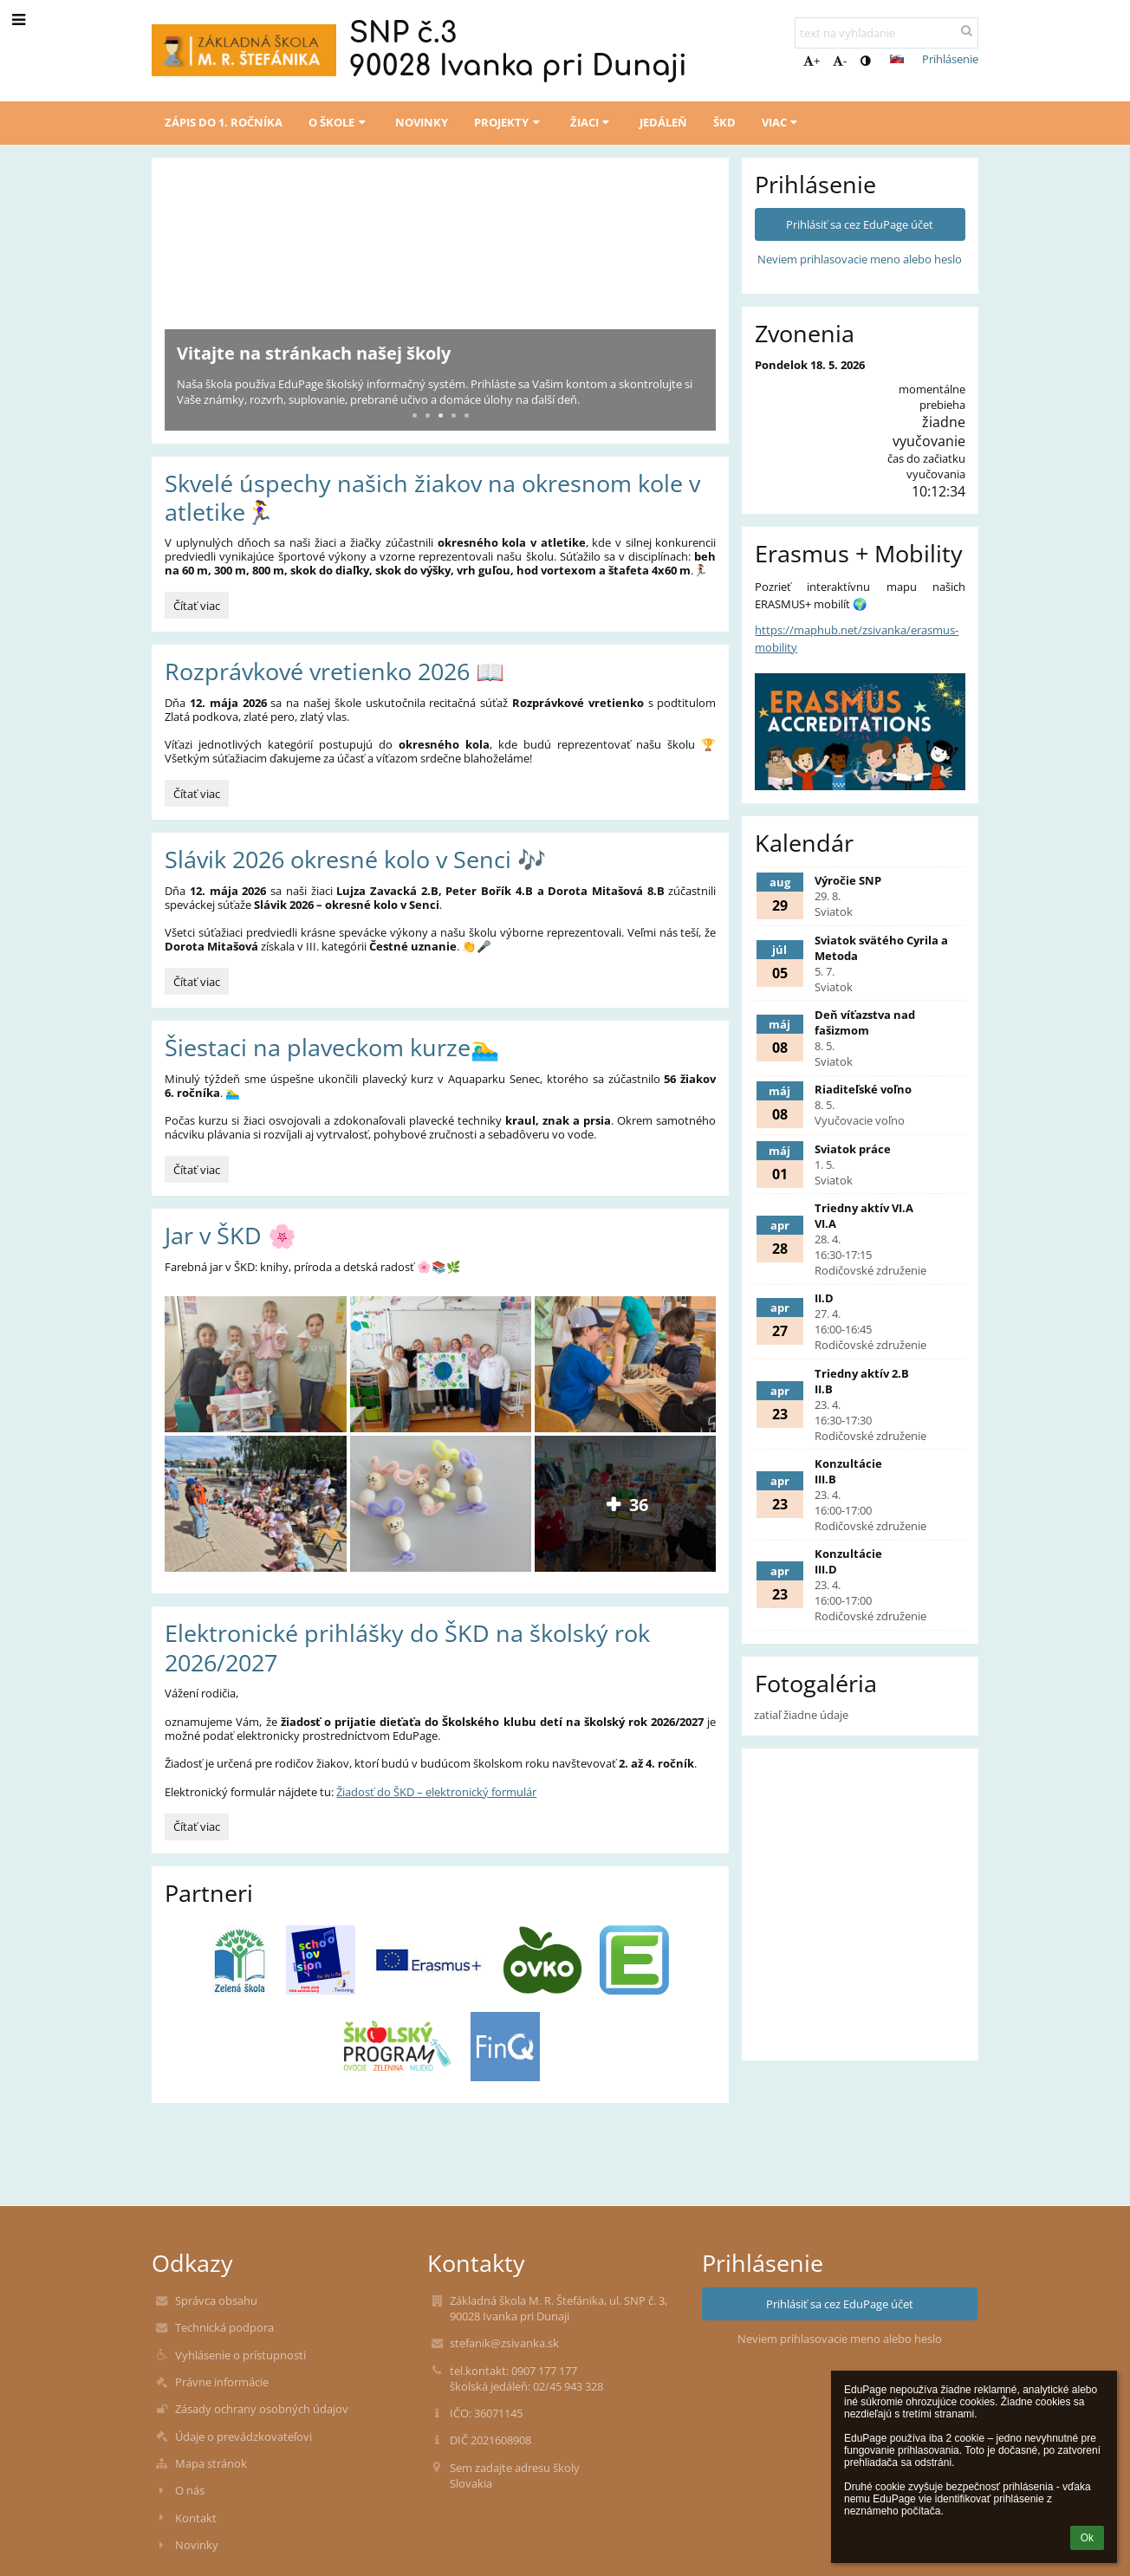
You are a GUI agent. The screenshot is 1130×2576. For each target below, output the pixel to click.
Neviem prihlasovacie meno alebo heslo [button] (859, 259)
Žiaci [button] (592, 122)
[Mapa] (859, 1840)
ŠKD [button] (724, 122)
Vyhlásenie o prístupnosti (240, 2355)
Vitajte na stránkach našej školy (314, 353)
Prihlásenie (950, 59)
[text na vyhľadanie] (886, 33)
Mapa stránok (211, 2463)
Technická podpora (224, 2327)
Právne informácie (222, 2382)
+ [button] (811, 60)
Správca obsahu (216, 2300)
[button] (897, 59)
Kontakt (196, 2518)
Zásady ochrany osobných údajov (261, 2409)
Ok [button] (1087, 2538)
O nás (190, 2490)
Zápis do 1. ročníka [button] (223, 122)
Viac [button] (782, 122)
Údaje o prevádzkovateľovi (243, 2436)
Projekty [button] (508, 122)
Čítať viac (198, 608)
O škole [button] (338, 122)
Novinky (196, 2545)
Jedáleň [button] (663, 122)
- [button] (840, 60)
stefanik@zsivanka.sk (504, 2343)
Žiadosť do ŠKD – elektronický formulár (436, 1792)
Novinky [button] (421, 122)
